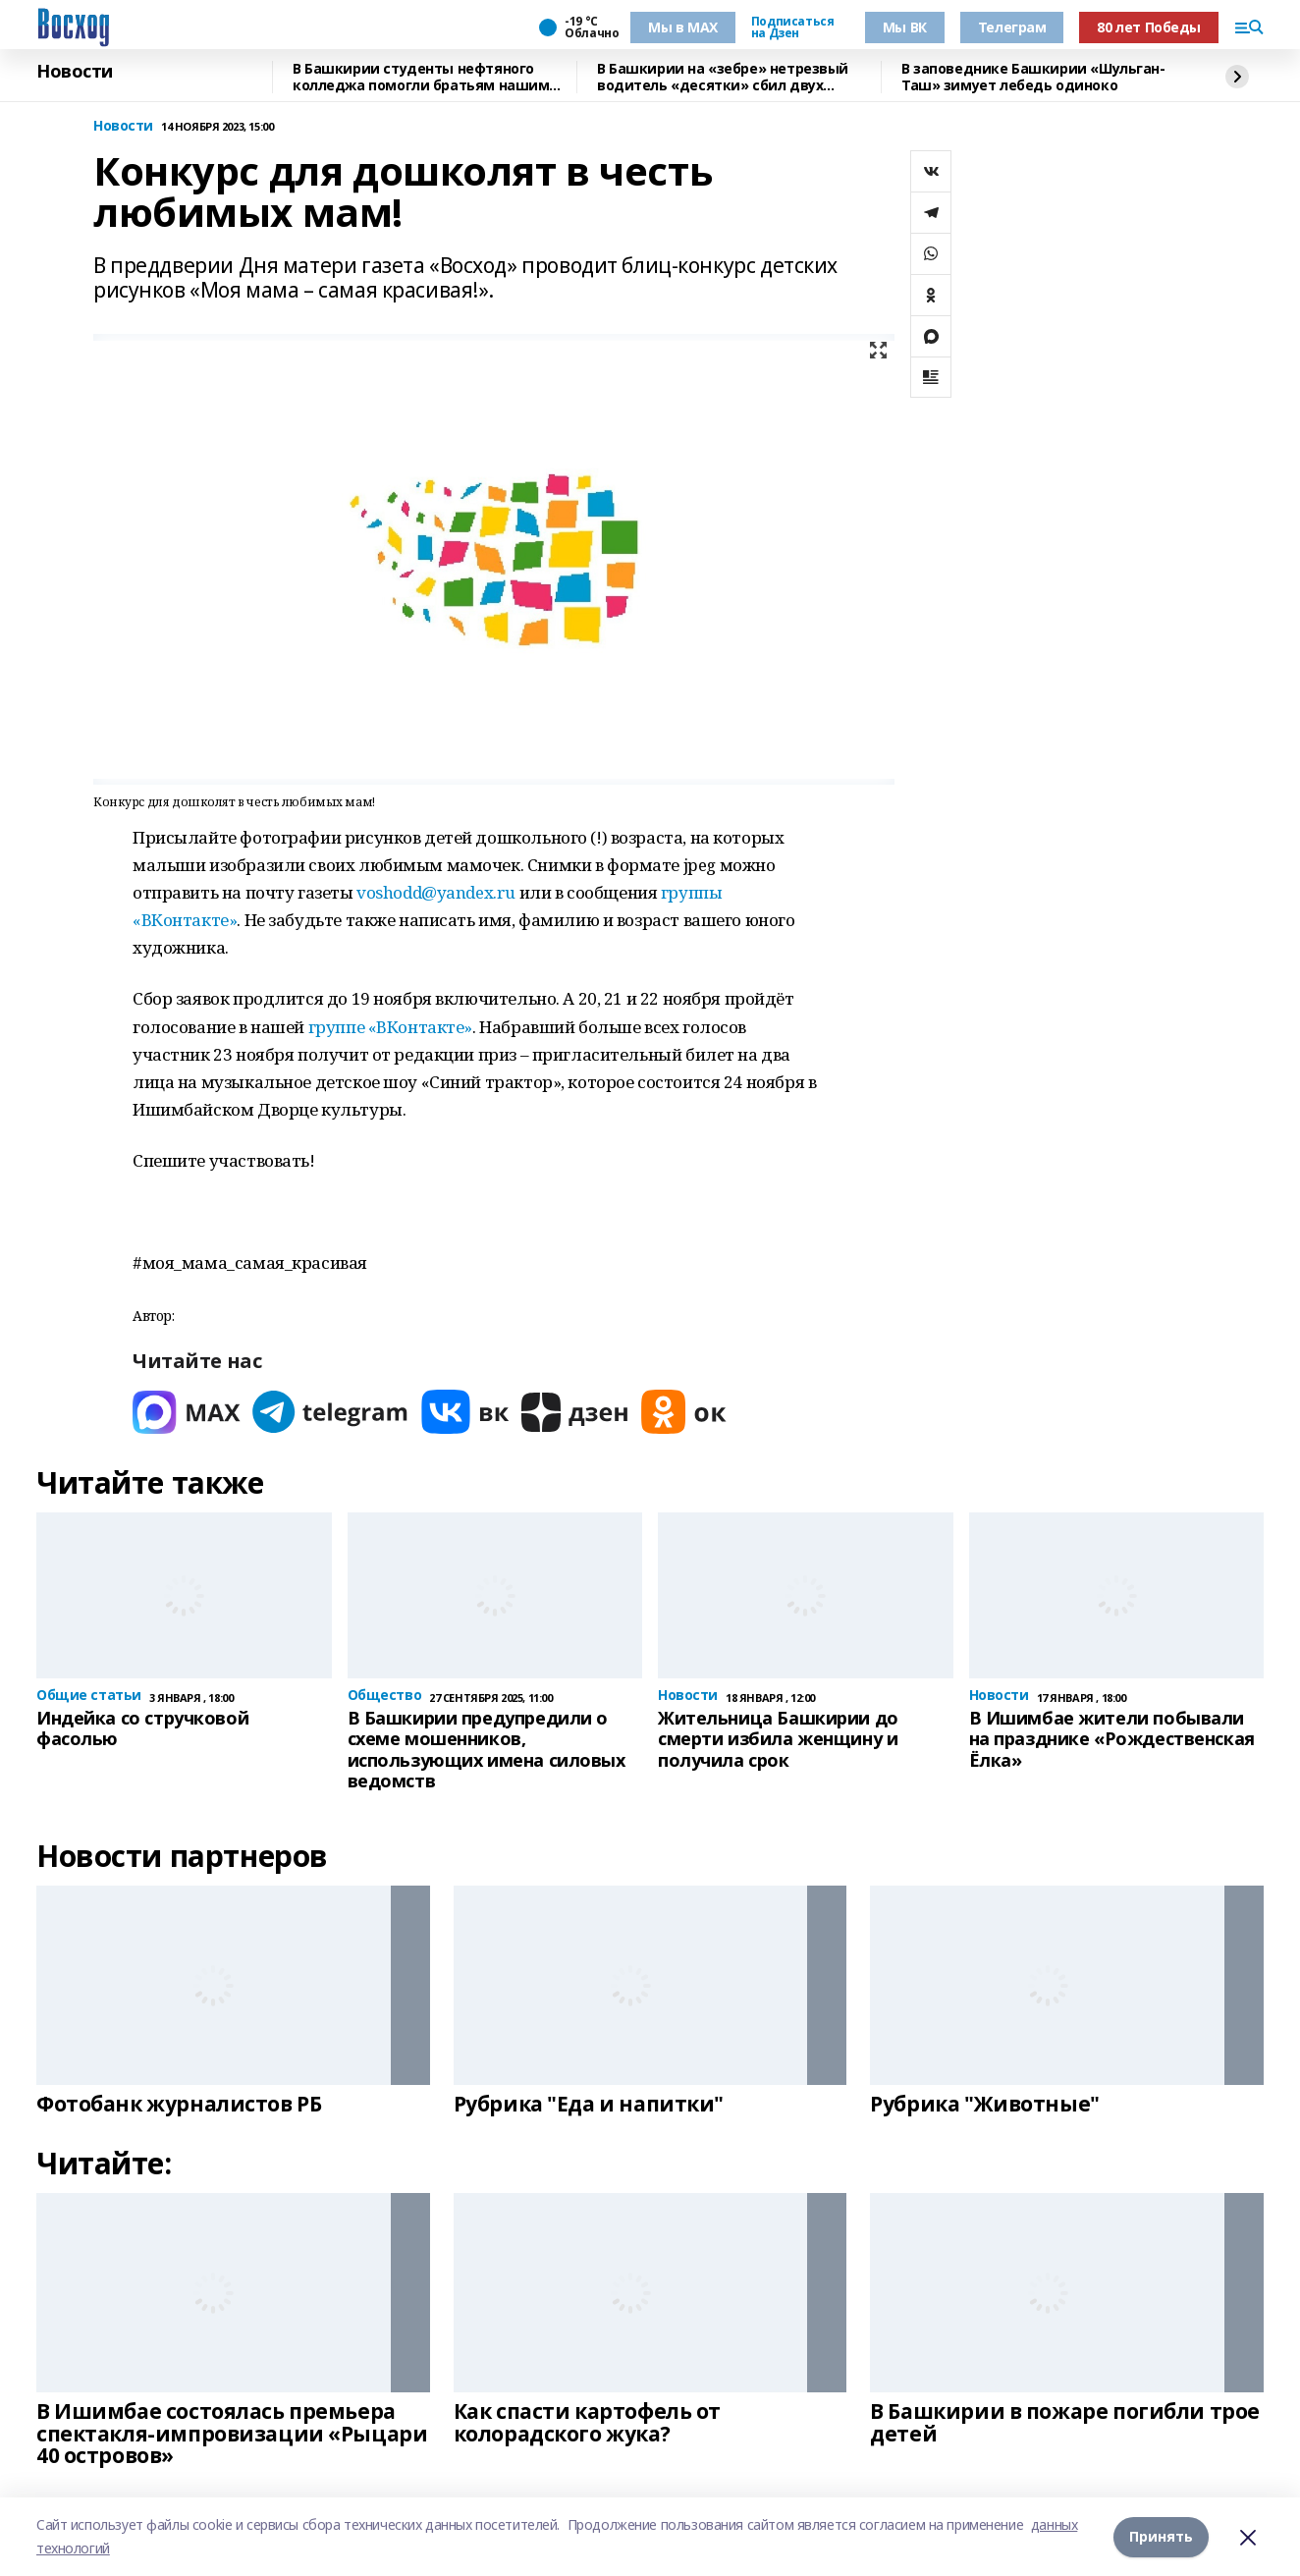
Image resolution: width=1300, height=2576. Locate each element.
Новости (74, 71)
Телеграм (1012, 27)
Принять (1161, 2536)
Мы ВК (905, 27)
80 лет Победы (1149, 27)
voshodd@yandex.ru (435, 892)
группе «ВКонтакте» (390, 1026)
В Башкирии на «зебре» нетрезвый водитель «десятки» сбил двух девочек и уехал (722, 77)
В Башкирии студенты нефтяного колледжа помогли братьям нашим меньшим (421, 77)
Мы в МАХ (683, 27)
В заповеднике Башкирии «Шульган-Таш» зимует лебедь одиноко (1033, 77)
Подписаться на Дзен (792, 27)
